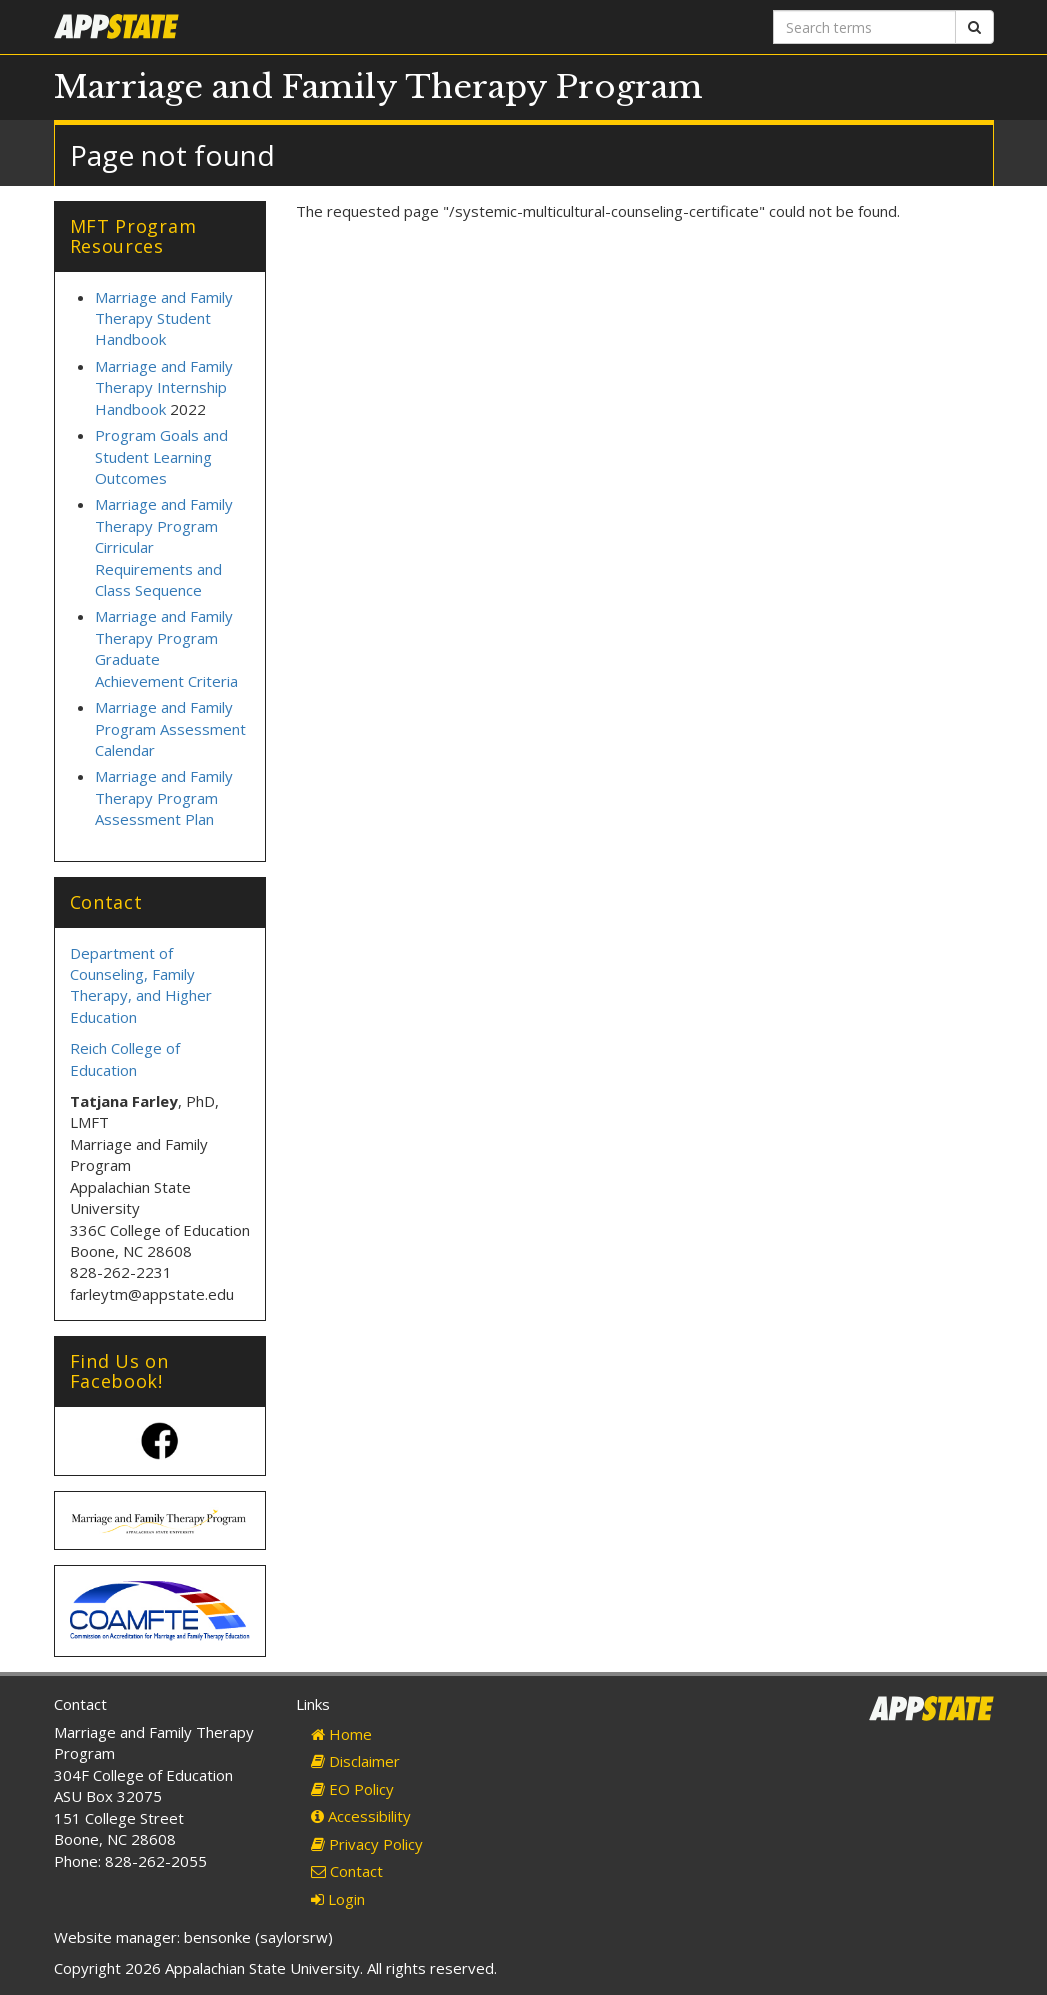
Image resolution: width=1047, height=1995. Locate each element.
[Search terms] (864, 27)
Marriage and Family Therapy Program (378, 87)
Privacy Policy (367, 1844)
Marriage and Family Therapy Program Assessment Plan (164, 797)
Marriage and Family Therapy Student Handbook (164, 318)
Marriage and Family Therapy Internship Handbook (164, 387)
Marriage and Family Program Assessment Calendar (170, 728)
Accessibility (361, 1816)
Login (338, 1899)
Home (341, 1734)
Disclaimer (355, 1761)
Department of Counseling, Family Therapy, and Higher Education (141, 985)
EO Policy (352, 1789)
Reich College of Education (125, 1058)
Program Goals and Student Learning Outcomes (161, 456)
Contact (347, 1871)
